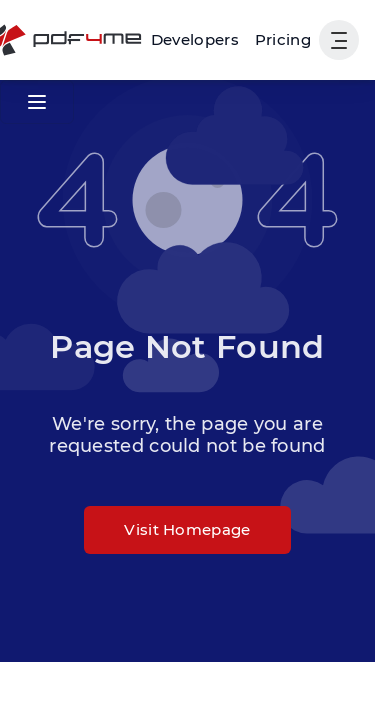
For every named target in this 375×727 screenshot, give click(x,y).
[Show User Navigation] (339, 40)
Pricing (283, 39)
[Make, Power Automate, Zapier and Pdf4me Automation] (195, 40)
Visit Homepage (187, 529)
